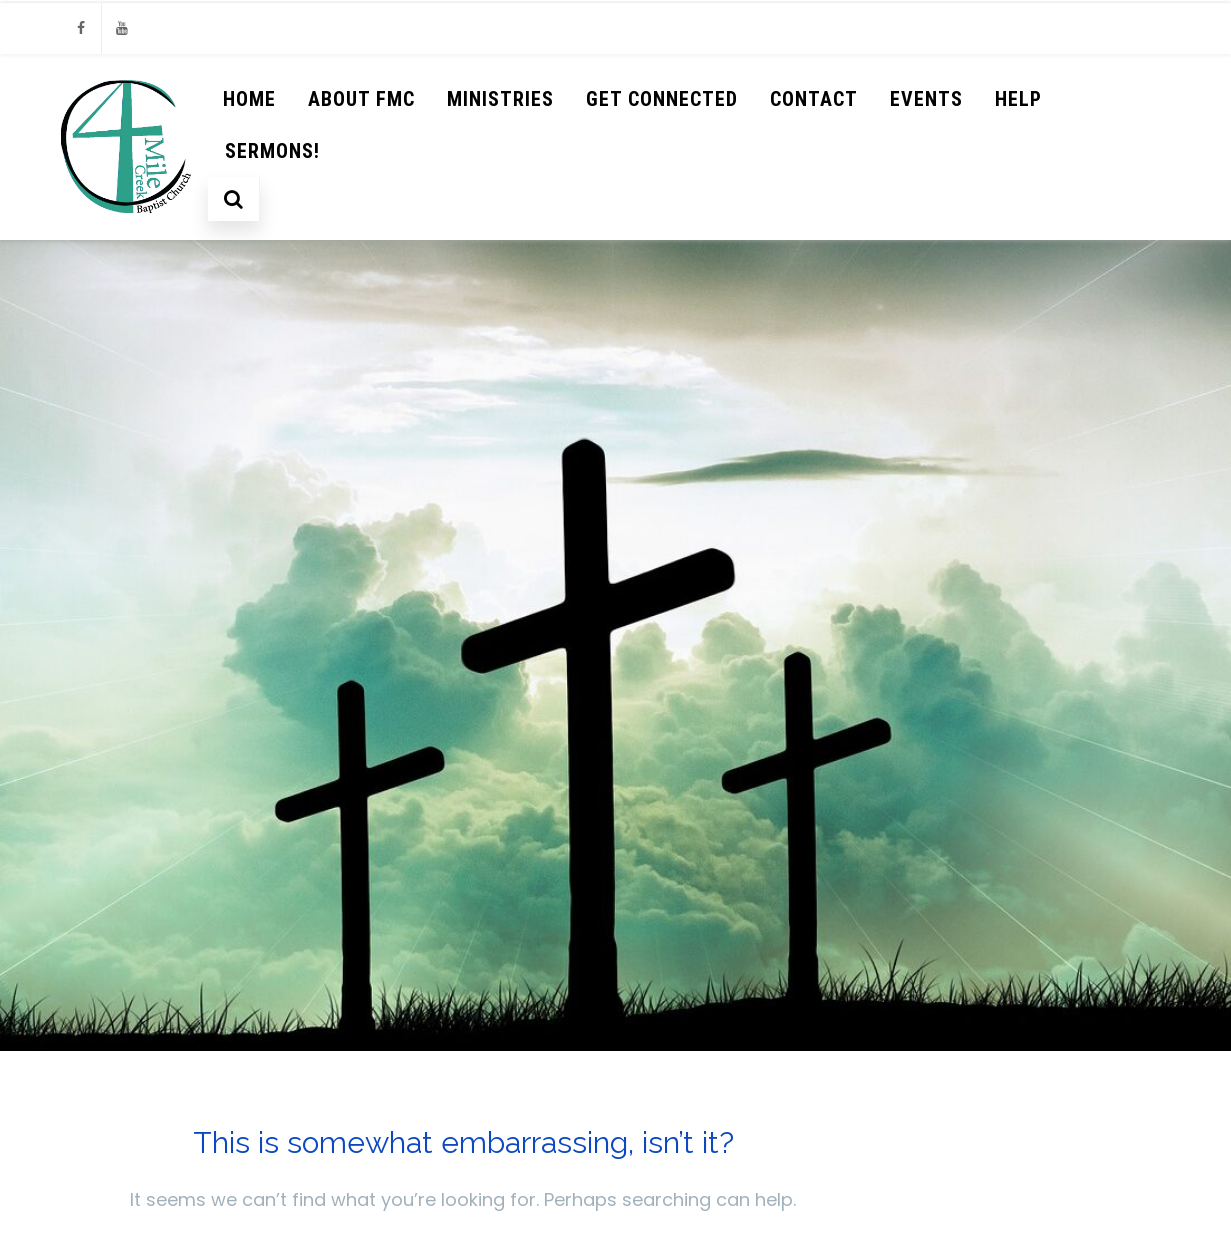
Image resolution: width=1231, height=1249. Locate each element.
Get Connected (662, 99)
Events (926, 99)
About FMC (361, 99)
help (1018, 99)
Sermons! (272, 151)
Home (249, 99)
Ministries (500, 99)
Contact (814, 99)
